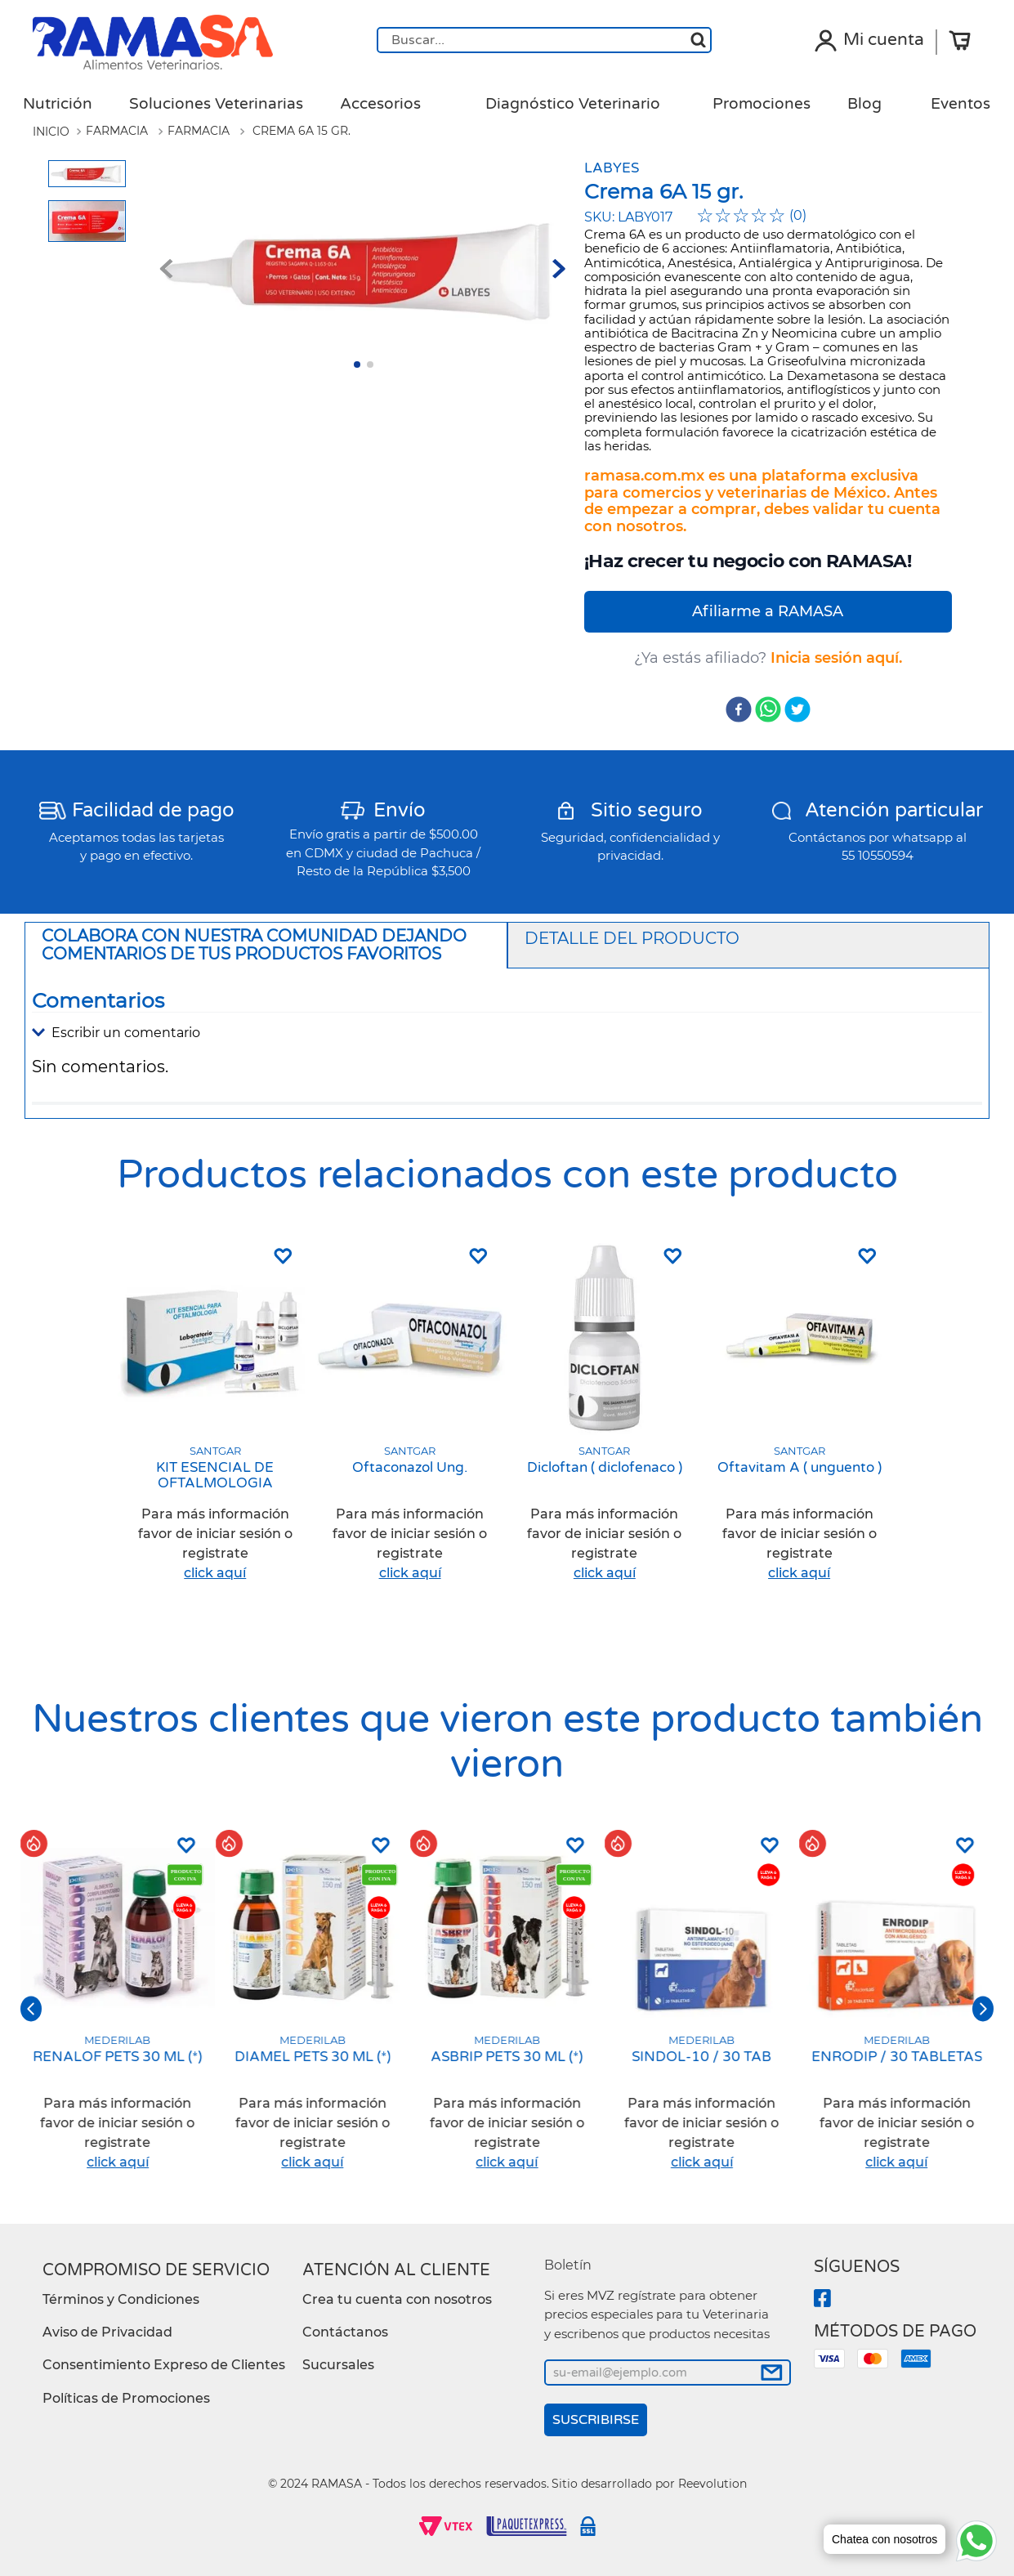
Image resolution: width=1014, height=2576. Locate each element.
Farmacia (117, 130)
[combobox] (544, 40)
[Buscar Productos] (698, 39)
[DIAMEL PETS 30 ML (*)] (312, 2009)
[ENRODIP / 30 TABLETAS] (896, 2009)
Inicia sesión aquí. (836, 658)
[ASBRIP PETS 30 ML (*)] (506, 2009)
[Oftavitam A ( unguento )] (799, 1420)
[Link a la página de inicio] (51, 131)
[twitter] (797, 711)
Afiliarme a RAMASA (767, 611)
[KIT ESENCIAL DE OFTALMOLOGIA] (215, 1420)
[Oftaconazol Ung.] (409, 1420)
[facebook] (739, 711)
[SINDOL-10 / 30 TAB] (702, 2009)
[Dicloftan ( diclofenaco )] (604, 1420)
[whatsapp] (768, 711)
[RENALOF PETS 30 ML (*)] (117, 2009)
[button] (507, 1033)
